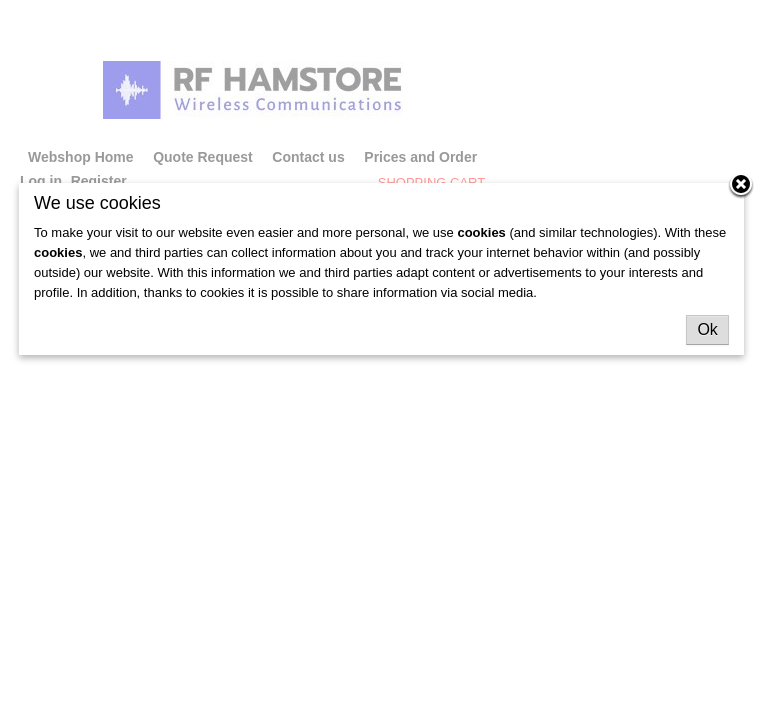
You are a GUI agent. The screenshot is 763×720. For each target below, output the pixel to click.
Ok (707, 329)
